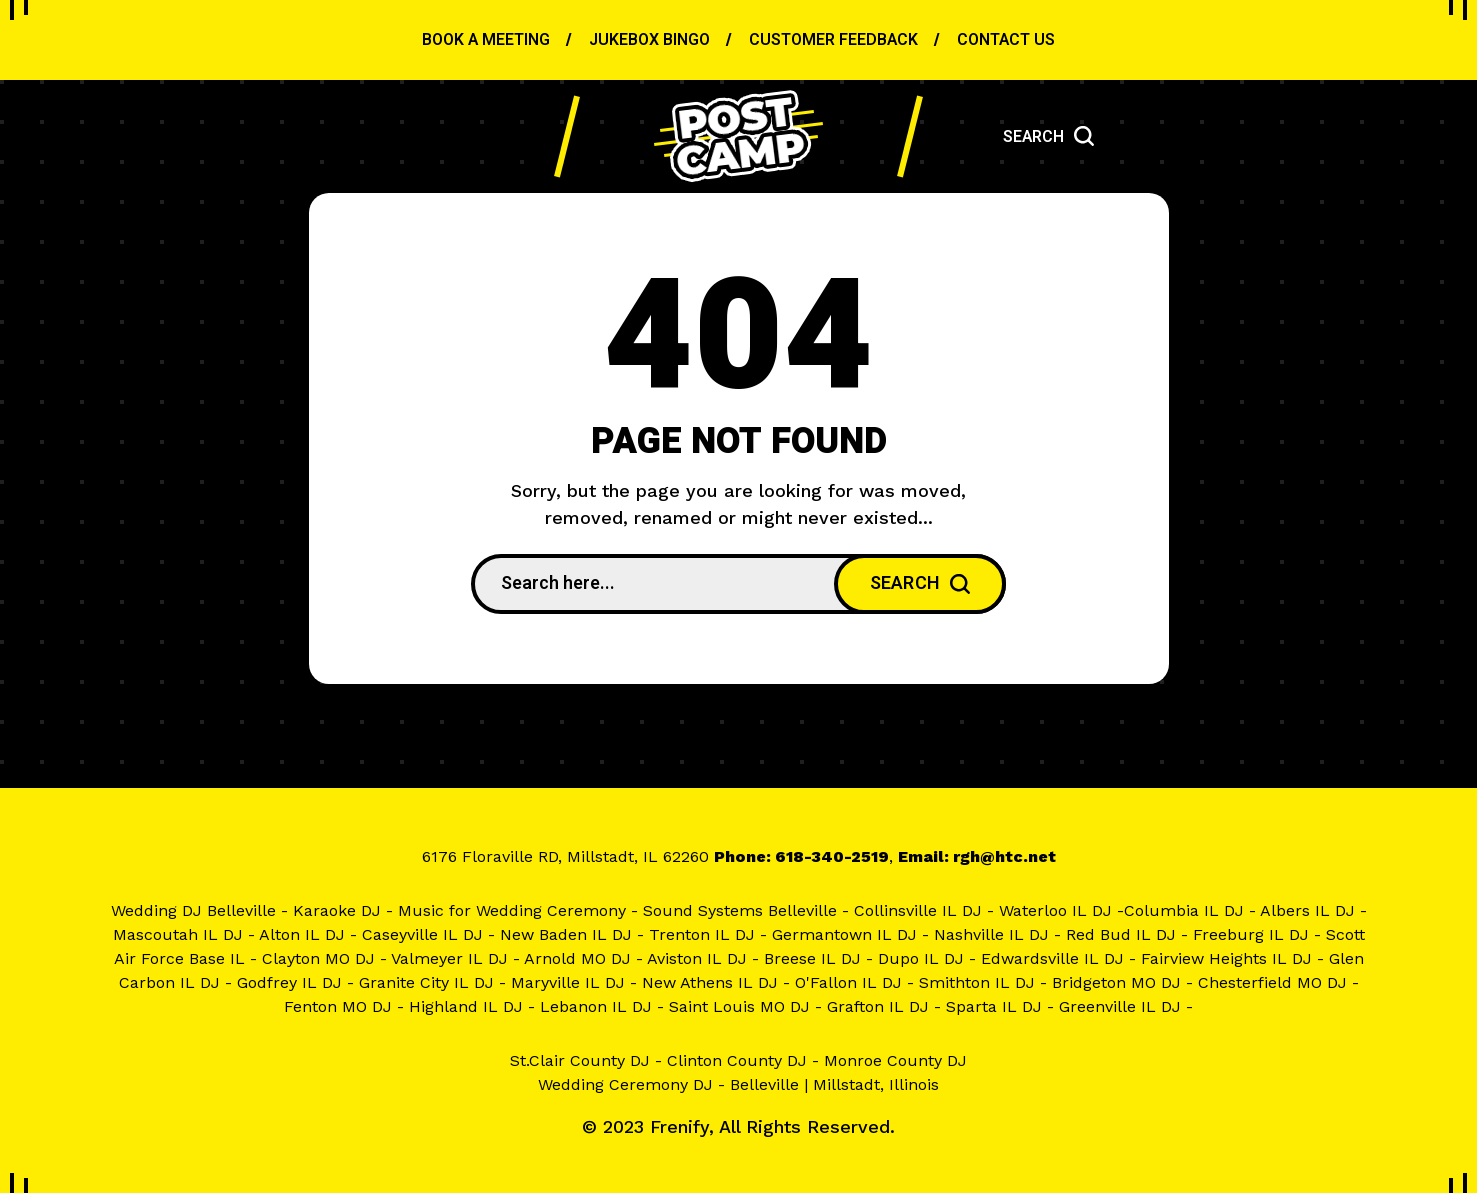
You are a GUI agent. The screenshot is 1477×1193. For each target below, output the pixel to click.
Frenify (679, 1126)
